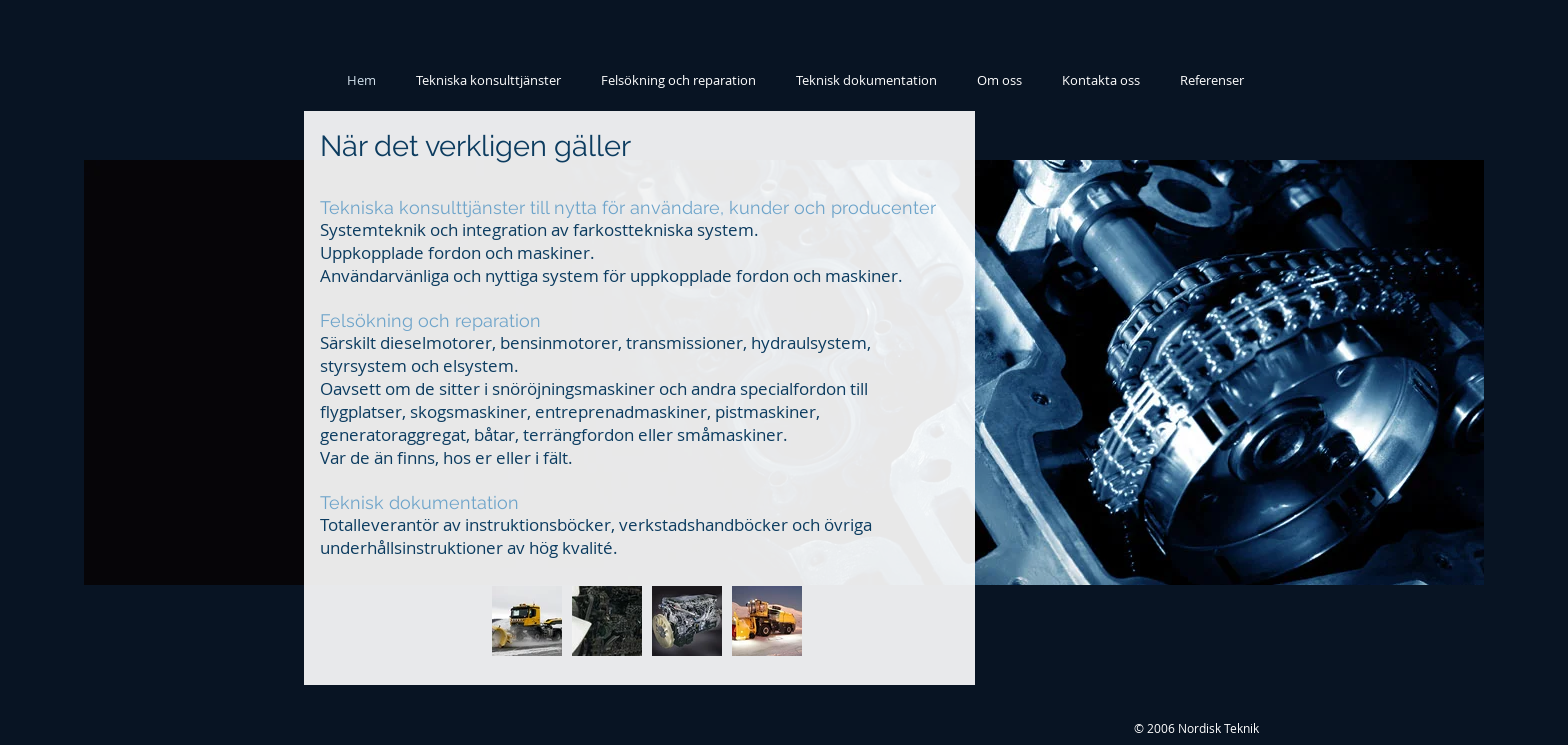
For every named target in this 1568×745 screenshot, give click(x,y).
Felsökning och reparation (430, 320)
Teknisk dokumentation (419, 502)
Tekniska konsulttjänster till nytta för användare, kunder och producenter (628, 207)
